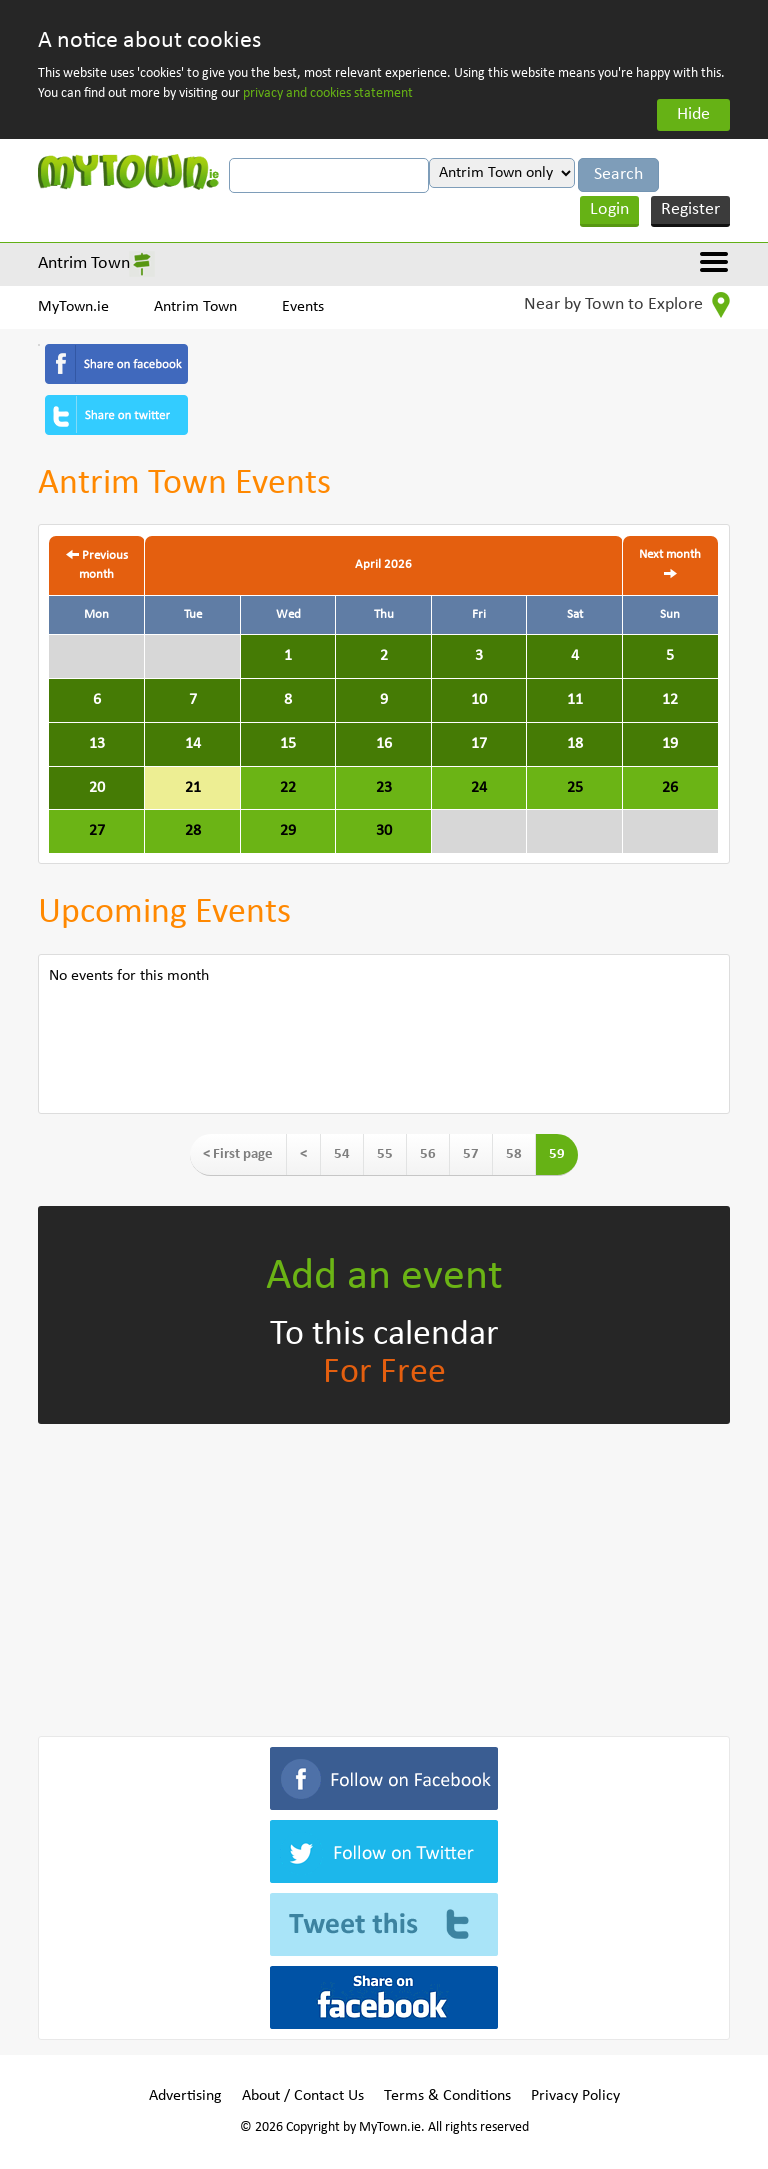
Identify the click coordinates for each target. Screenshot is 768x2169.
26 (670, 788)
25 (575, 788)
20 (97, 788)
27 (97, 831)
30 (384, 831)
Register (690, 209)
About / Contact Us (303, 2096)
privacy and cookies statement (328, 93)
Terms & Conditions (447, 2096)
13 (97, 744)
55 (385, 1154)
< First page (238, 1154)
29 (288, 831)
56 (428, 1154)
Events (303, 307)
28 (193, 831)
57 (471, 1154)
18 (575, 744)
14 (193, 744)
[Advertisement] (383, 1576)
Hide (693, 114)
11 (575, 700)
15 (288, 744)
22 (288, 788)
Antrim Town (84, 263)
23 (384, 788)
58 (514, 1154)
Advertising (185, 2096)
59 (557, 1154)
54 (342, 1154)
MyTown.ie (73, 307)
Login (609, 209)
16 (384, 744)
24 (479, 788)
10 (479, 700)
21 (193, 788)
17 (479, 744)
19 (670, 744)
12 (670, 700)
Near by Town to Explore (627, 305)
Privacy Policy (575, 2096)
